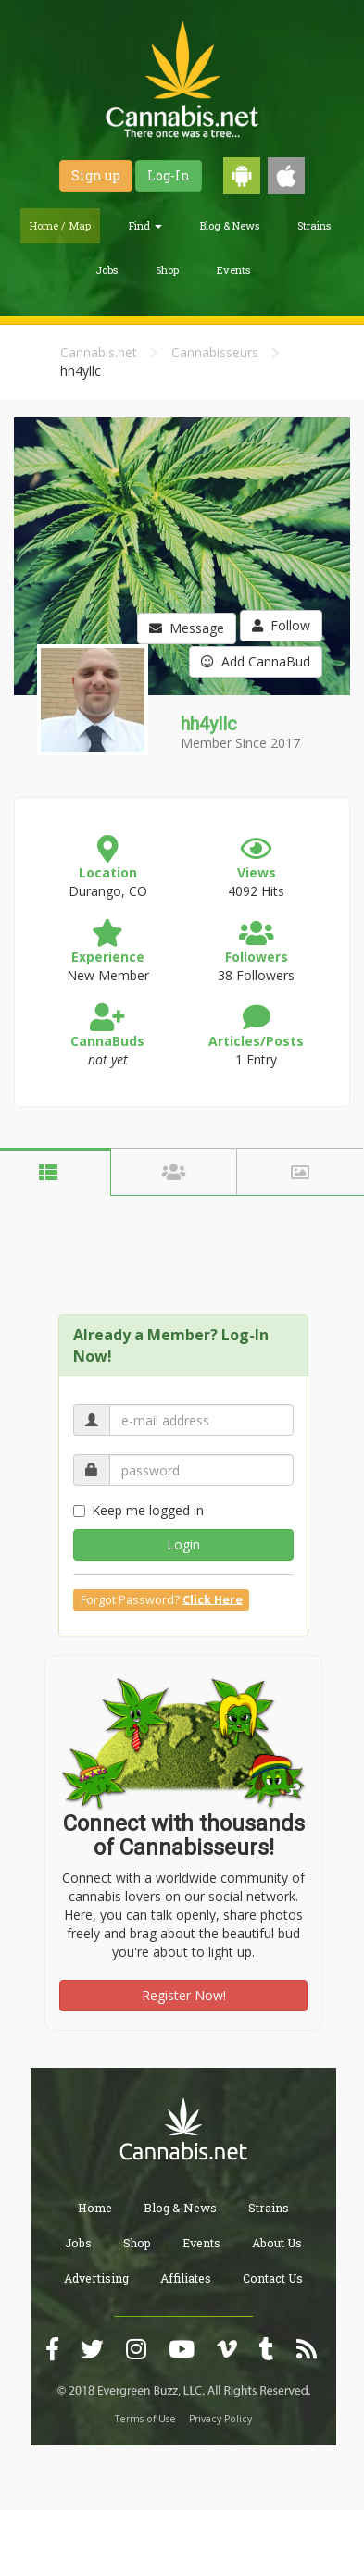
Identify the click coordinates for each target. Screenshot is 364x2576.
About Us (277, 2242)
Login (183, 1544)
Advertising (96, 2278)
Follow (281, 625)
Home (95, 2207)
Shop (167, 270)
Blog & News (229, 225)
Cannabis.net (98, 352)
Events (233, 270)
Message (186, 628)
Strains (314, 225)
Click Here (212, 1599)
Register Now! (184, 1995)
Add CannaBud (255, 661)
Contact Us (273, 2278)
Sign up (95, 175)
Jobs (106, 270)
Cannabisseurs (214, 352)
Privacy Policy (220, 2418)
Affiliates (185, 2278)
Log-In (168, 175)
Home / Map (60, 225)
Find (145, 225)
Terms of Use (145, 2418)
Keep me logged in (138, 1510)
